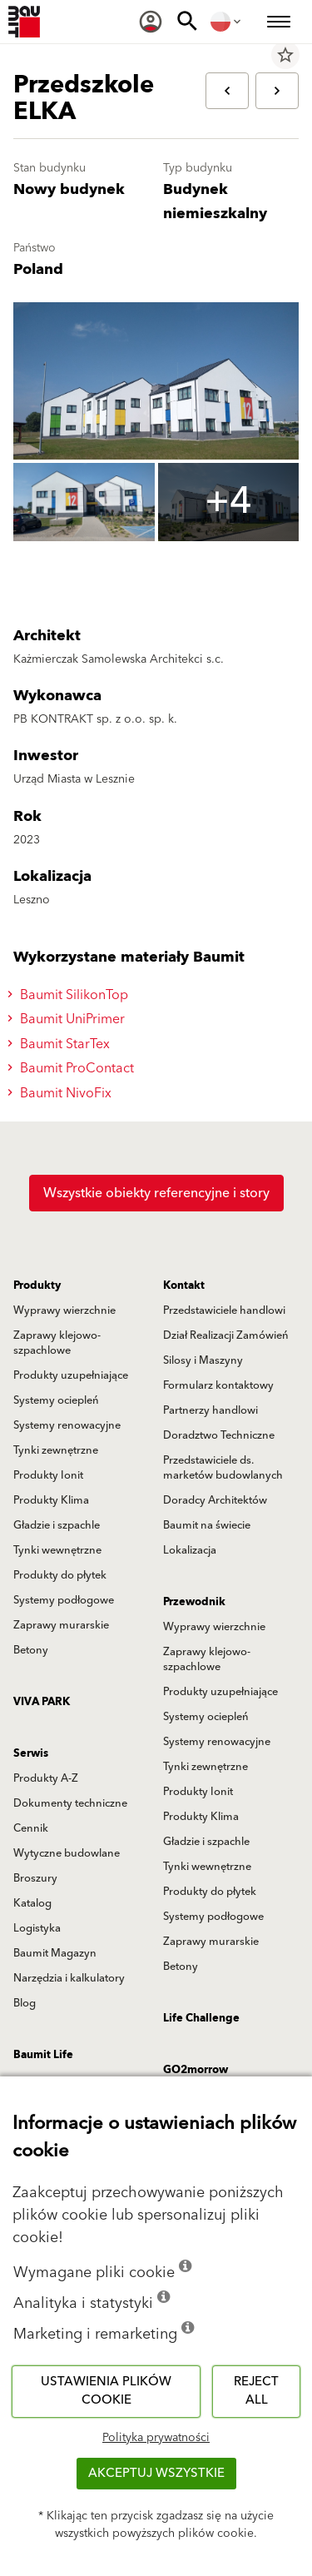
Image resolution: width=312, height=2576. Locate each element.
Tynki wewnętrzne (57, 1550)
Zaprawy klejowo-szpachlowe (57, 1343)
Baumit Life (43, 2055)
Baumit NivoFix (61, 1093)
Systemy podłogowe (63, 1600)
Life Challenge (201, 2018)
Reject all (256, 2391)
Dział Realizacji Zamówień (226, 1335)
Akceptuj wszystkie (156, 2473)
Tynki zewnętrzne (55, 1450)
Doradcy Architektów (215, 1500)
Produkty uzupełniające (70, 1375)
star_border (285, 55)
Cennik (30, 1828)
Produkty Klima (51, 1500)
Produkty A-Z (45, 1778)
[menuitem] (150, 21)
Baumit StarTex (61, 1044)
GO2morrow (195, 2070)
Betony (30, 1650)
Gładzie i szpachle (56, 1525)
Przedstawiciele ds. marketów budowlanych (223, 1467)
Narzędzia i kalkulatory (69, 1978)
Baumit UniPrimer (68, 1019)
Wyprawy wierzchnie (64, 1310)
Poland (38, 269)
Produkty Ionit (48, 1475)
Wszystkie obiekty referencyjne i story (156, 1193)
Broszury (35, 1878)
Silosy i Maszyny (203, 1360)
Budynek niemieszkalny (215, 201)
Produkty (37, 1285)
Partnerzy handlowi (210, 1410)
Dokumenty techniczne (70, 1803)
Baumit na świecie (206, 1525)
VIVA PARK (41, 1702)
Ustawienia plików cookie (106, 2391)
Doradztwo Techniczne (219, 1435)
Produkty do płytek (59, 1575)
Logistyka (37, 1928)
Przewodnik (194, 1602)
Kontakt (184, 1285)
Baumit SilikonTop (70, 995)
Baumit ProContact (73, 1068)
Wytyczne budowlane (66, 1853)
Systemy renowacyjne (67, 1425)
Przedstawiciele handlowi (224, 1310)
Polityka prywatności (156, 2438)
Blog (24, 2003)
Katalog (32, 1903)
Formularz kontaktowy (218, 1385)
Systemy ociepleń (56, 1400)
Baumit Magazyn (55, 1953)
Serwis (30, 1753)
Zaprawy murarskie (61, 1625)
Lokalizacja (189, 1550)
